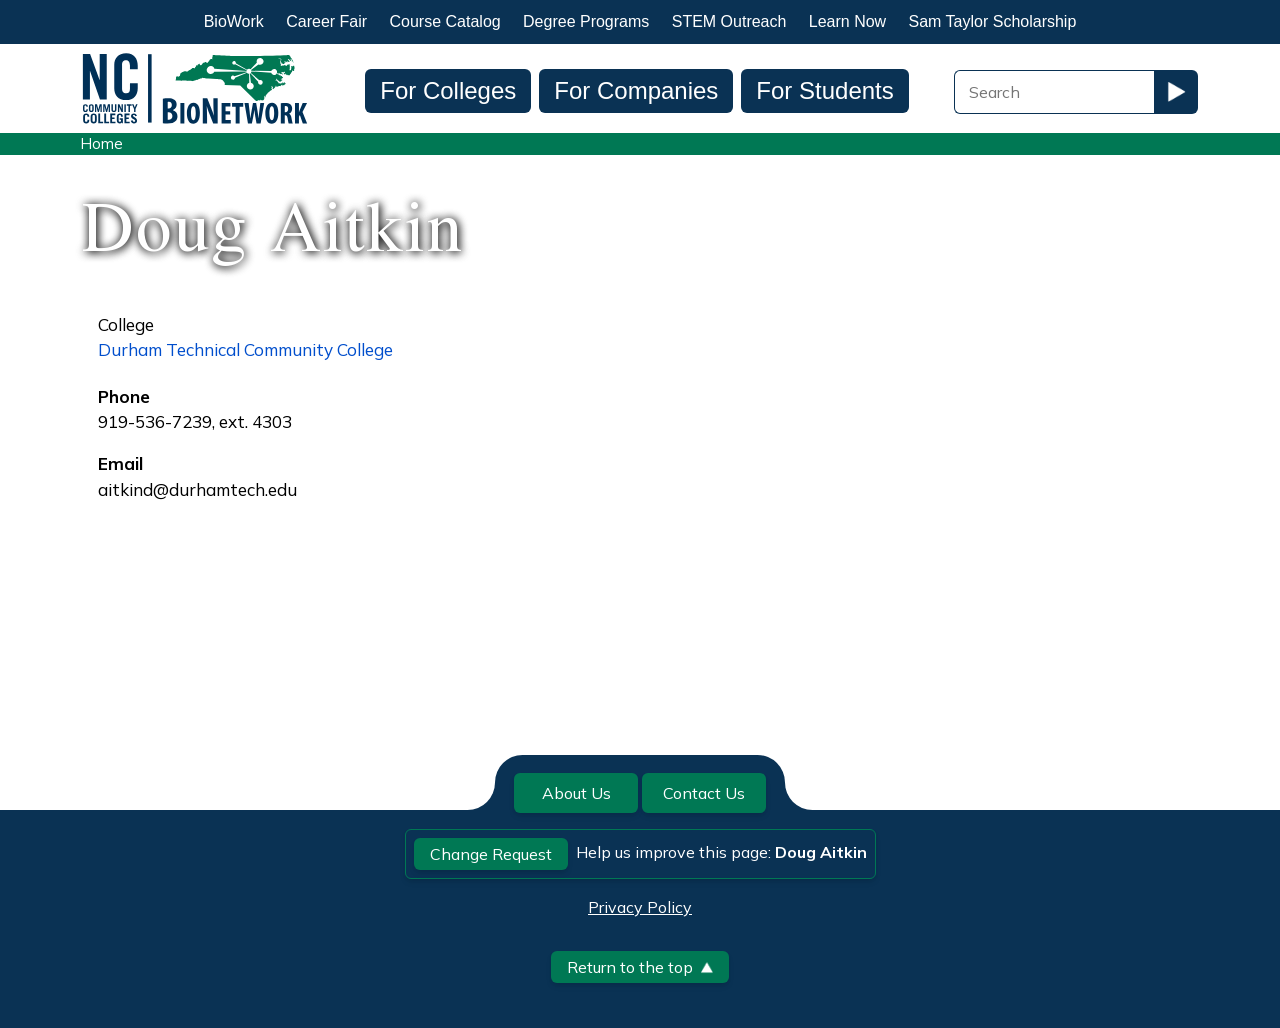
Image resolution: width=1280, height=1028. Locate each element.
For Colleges (448, 90)
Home (101, 143)
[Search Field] (1054, 92)
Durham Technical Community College (245, 349)
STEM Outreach (729, 21)
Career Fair (326, 21)
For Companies (636, 90)
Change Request (491, 854)
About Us (576, 793)
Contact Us (704, 793)
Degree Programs (586, 21)
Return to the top (640, 967)
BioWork (234, 21)
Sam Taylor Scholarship (993, 21)
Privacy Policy (640, 907)
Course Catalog (445, 21)
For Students (824, 90)
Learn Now (847, 21)
